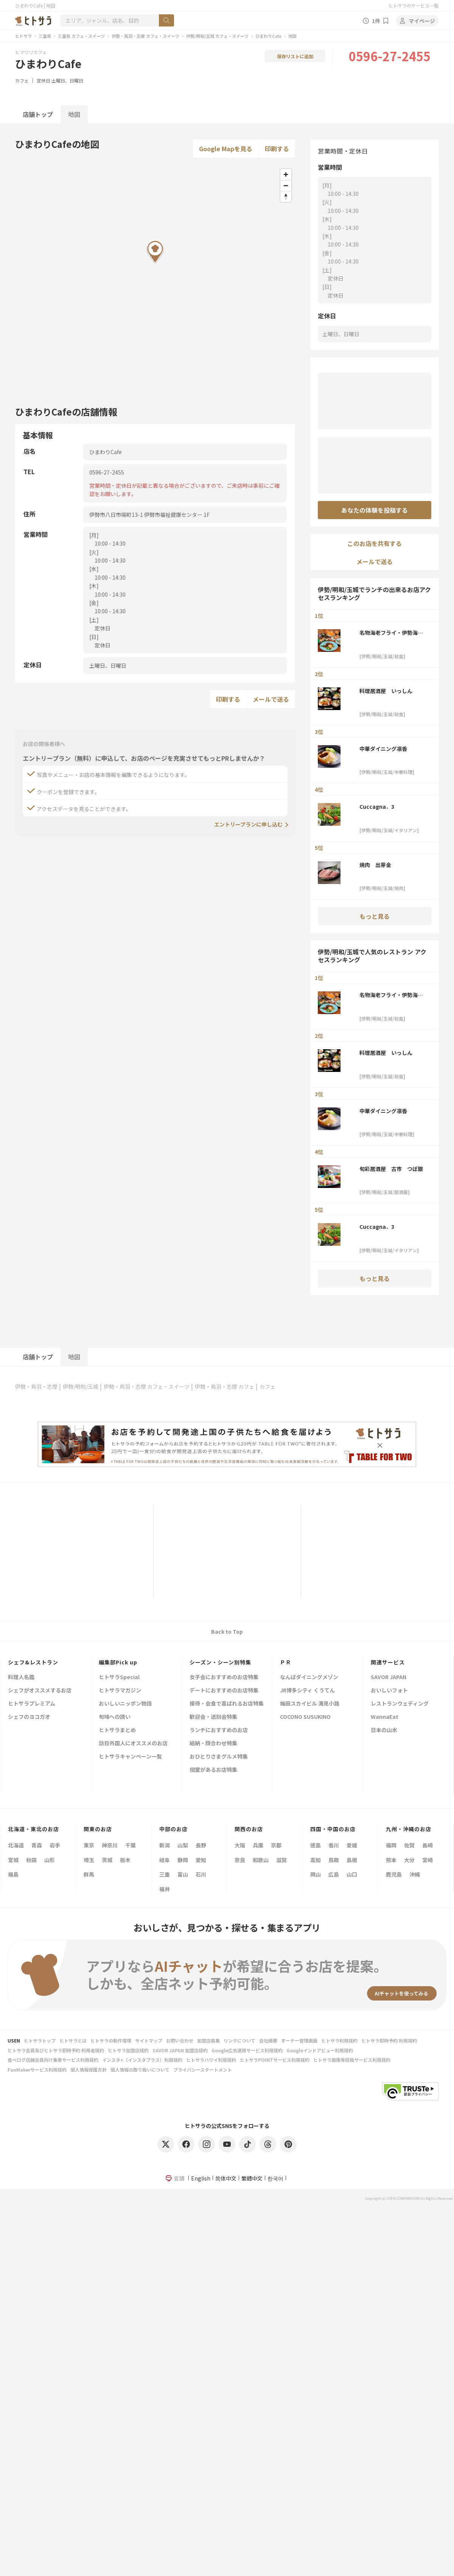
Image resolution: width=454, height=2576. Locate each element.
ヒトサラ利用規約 (339, 2040)
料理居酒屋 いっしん (385, 690)
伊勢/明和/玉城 (80, 1386)
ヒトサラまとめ (117, 1730)
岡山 (315, 1874)
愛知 (201, 1860)
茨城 (107, 1860)
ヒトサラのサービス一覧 (413, 5)
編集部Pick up (118, 1662)
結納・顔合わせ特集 (213, 1743)
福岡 (391, 1845)
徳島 (315, 1845)
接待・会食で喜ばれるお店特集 (227, 1704)
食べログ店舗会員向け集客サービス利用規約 (53, 2059)
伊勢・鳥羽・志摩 (36, 1386)
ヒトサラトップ (40, 2040)
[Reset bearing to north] (285, 196)
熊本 (391, 1860)
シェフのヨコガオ (29, 1717)
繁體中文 (252, 2178)
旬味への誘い (115, 1717)
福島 (13, 1874)
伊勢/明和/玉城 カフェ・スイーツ (217, 36)
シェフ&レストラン (33, 1662)
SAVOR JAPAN (388, 1677)
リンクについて (239, 2040)
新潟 (164, 1845)
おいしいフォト (389, 1690)
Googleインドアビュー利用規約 (319, 2050)
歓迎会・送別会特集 (213, 1717)
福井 (164, 1889)
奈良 (240, 1860)
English (200, 2178)
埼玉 (89, 1860)
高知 (315, 1860)
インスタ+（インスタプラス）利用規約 (142, 2059)
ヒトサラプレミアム (31, 1704)
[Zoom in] (285, 174)
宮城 (13, 1860)
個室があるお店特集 (213, 1770)
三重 (164, 1874)
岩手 (55, 1845)
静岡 (182, 1860)
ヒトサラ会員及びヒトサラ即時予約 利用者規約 (56, 2050)
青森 (36, 1845)
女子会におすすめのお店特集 (224, 1677)
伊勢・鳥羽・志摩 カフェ (224, 1386)
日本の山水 (384, 1730)
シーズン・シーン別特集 (220, 1662)
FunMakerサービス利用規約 (37, 2069)
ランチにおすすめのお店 (219, 1730)
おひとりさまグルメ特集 (219, 1757)
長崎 (427, 1845)
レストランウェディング (400, 1704)
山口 (352, 1874)
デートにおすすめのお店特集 (224, 1690)
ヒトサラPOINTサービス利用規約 (274, 2059)
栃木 (125, 1860)
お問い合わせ (179, 2040)
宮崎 (427, 1860)
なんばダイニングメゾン (309, 1677)
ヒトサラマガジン (120, 1690)
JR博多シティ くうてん (307, 1690)
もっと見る (374, 916)
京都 (276, 1845)
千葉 (130, 1845)
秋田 (31, 1860)
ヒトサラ (23, 36)
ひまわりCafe (268, 36)
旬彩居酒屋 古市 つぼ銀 (391, 1168)
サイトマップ (148, 2040)
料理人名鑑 (21, 1677)
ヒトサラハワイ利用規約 (211, 2059)
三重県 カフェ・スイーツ (81, 36)
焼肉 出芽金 (375, 864)
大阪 (240, 1845)
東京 (89, 1845)
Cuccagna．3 (376, 806)
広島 (333, 1874)
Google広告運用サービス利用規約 (247, 2050)
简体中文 (225, 2178)
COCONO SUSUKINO (305, 1717)
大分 (409, 1860)
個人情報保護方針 (88, 2069)
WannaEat (384, 1717)
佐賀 (409, 1845)
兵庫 (258, 1845)
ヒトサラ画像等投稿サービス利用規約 (351, 2059)
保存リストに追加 (295, 56)
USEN (14, 2040)
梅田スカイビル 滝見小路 (309, 1704)
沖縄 (414, 1874)
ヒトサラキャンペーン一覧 (130, 1757)
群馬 (89, 1874)
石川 (201, 1874)
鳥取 (333, 1860)
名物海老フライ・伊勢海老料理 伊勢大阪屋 (391, 632)
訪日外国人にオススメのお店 (133, 1743)
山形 (49, 1860)
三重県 (45, 36)
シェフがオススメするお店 (40, 1690)
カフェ (22, 80)
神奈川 (110, 1845)
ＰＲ (285, 1662)
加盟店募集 (208, 2040)
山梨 (182, 1845)
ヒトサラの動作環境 (110, 2040)
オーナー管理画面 (299, 2040)
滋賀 (281, 1860)
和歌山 (261, 1860)
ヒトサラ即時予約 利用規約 (389, 2040)
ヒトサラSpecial (119, 1677)
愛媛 (352, 1845)
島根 (352, 1860)
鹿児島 (394, 1874)
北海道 (16, 1845)
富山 (182, 1874)
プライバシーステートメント (202, 2069)
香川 (333, 1845)
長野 (201, 1845)
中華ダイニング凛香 (383, 748)
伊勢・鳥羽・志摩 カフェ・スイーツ (145, 36)
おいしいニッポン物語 (125, 1704)
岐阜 (164, 1860)
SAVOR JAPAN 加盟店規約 (180, 2050)
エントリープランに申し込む (248, 824)
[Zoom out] (285, 185)
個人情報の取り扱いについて (139, 2069)
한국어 (275, 2178)
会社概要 (268, 2040)
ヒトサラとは (73, 2040)
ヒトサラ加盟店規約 (128, 2050)
